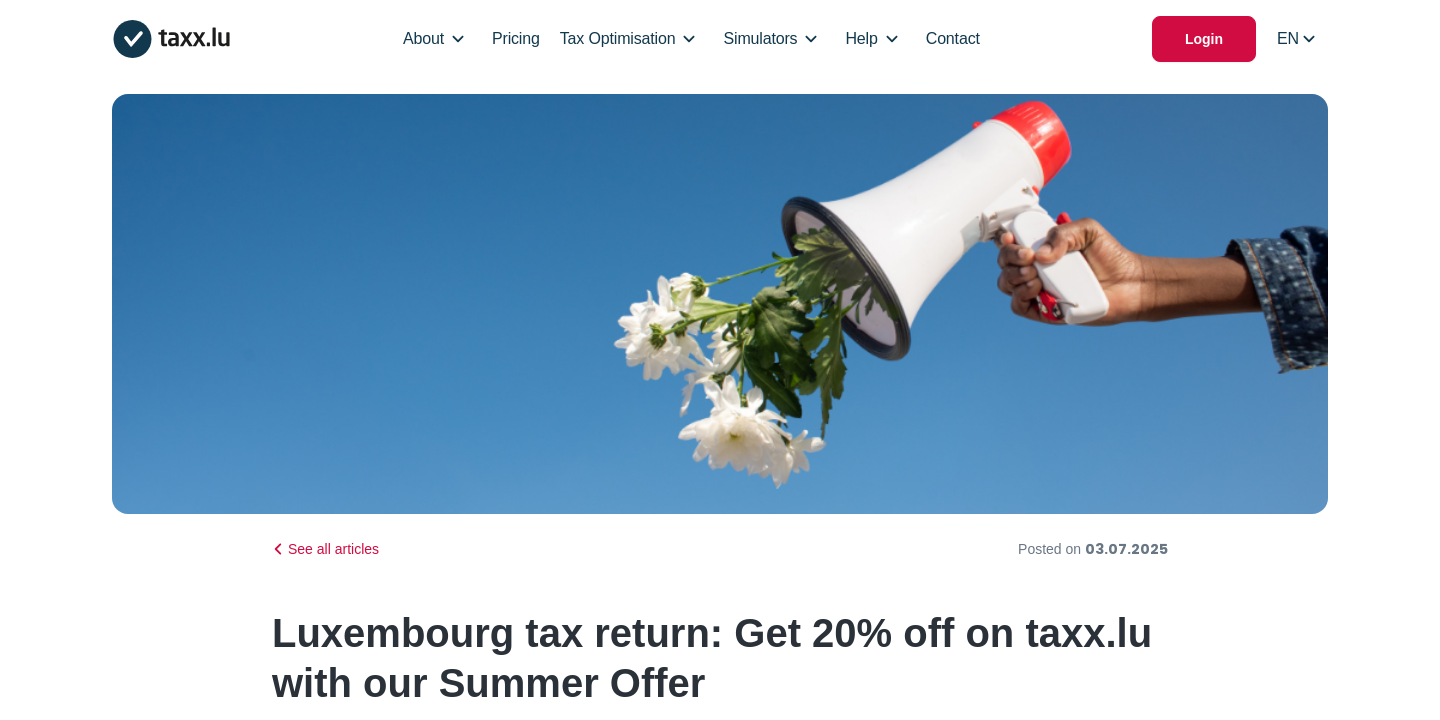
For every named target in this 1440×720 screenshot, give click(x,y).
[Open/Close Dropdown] (458, 39)
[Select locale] (1296, 39)
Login (1204, 39)
